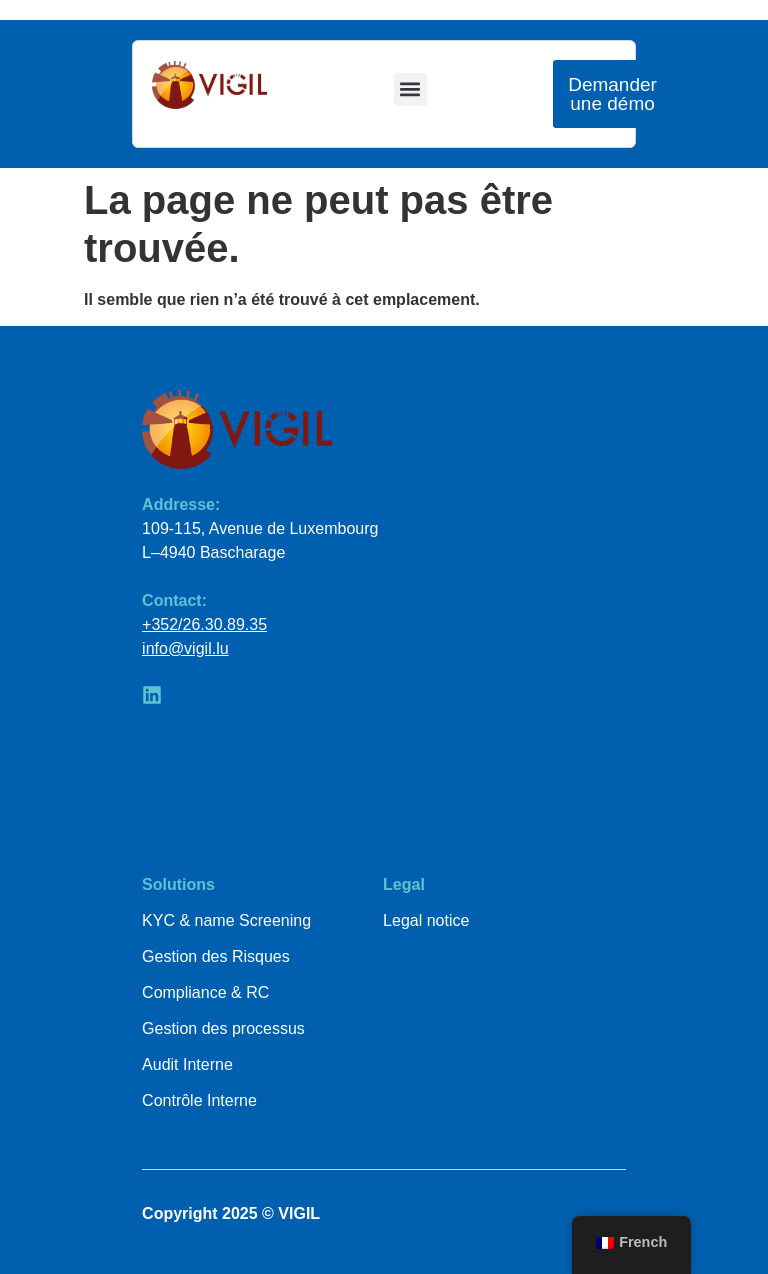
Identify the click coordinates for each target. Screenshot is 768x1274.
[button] (410, 89)
